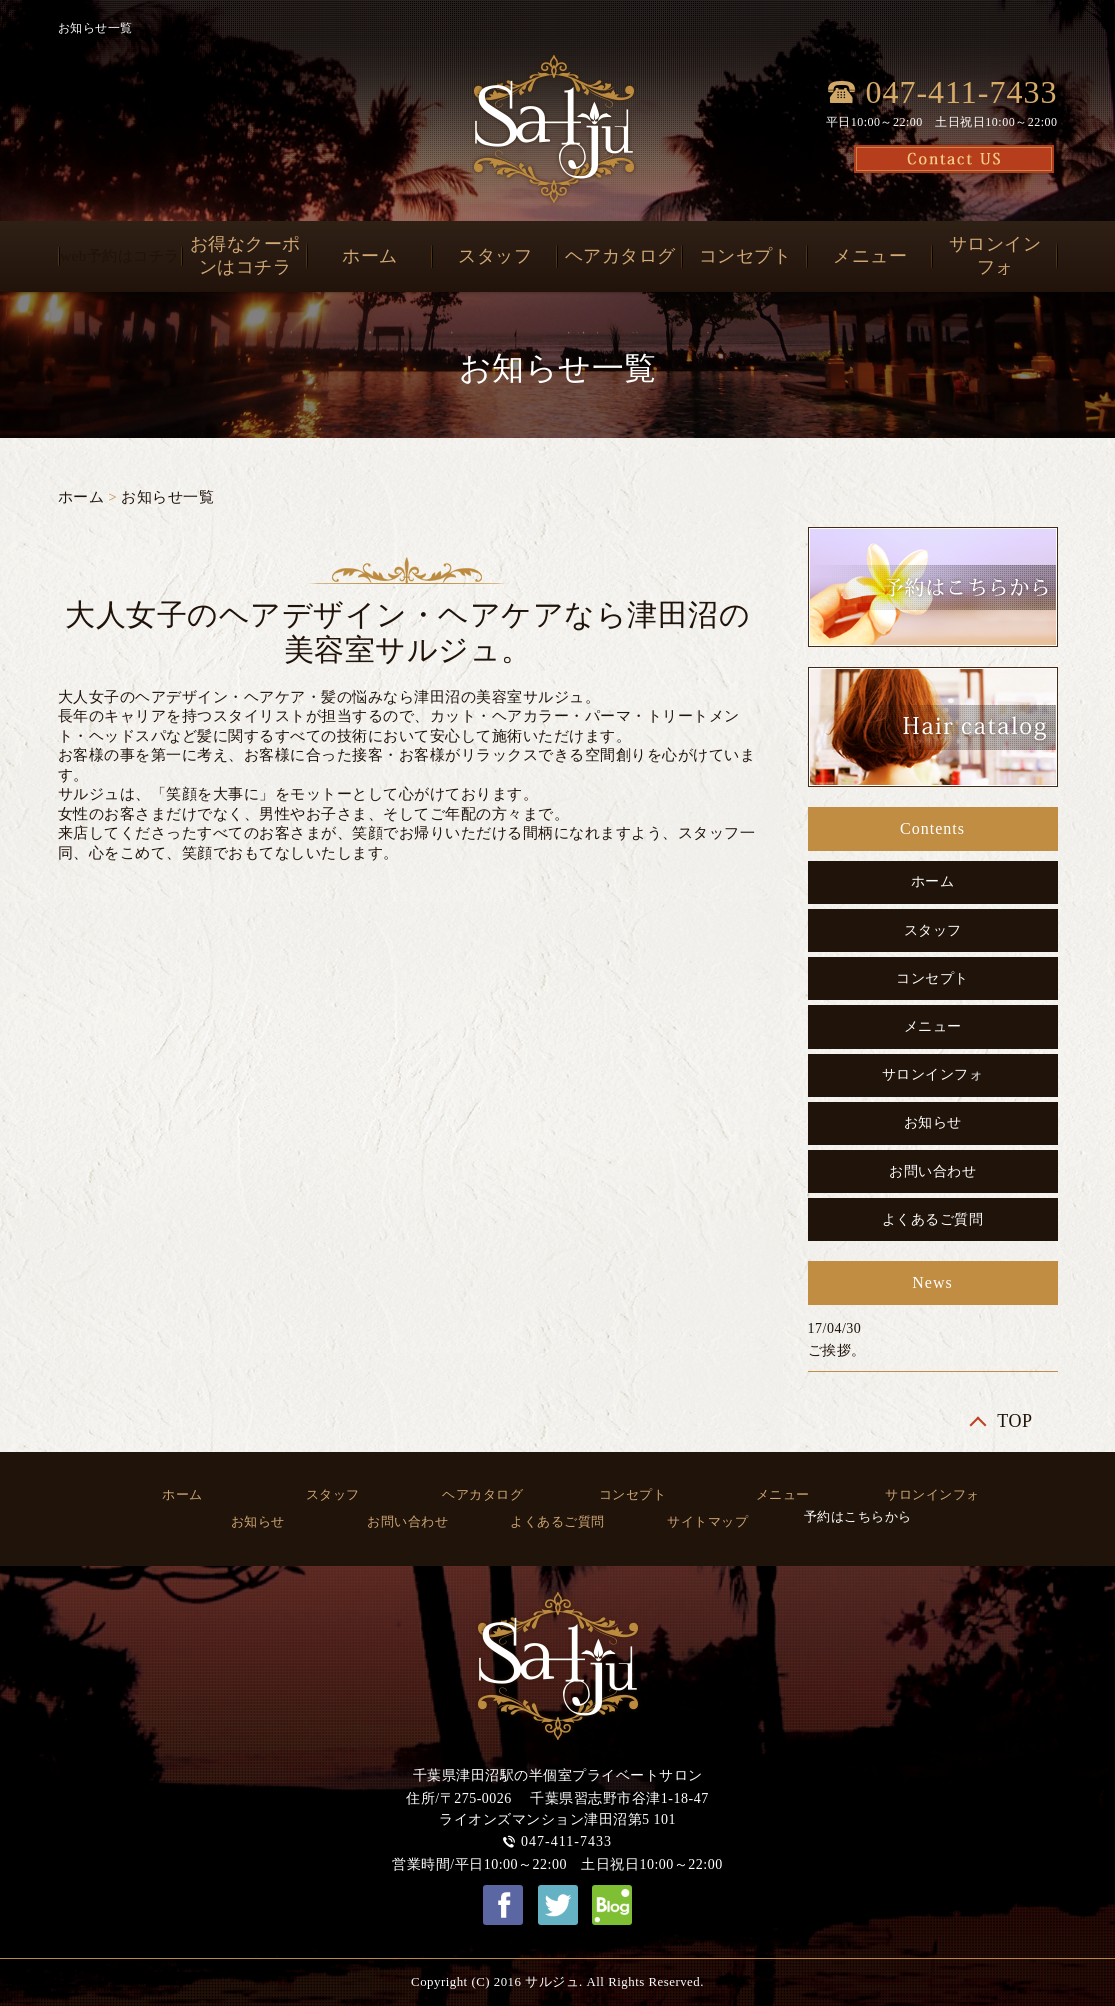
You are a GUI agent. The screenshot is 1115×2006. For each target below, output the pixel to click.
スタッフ (495, 256)
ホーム (370, 256)
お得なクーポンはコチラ (245, 255)
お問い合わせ (932, 1171)
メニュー (870, 256)
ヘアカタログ (620, 256)
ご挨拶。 (837, 1350)
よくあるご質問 (933, 1219)
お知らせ (933, 1122)
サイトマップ (707, 1521)
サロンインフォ (995, 255)
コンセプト (745, 256)
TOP (1014, 1421)
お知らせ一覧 (167, 497)
